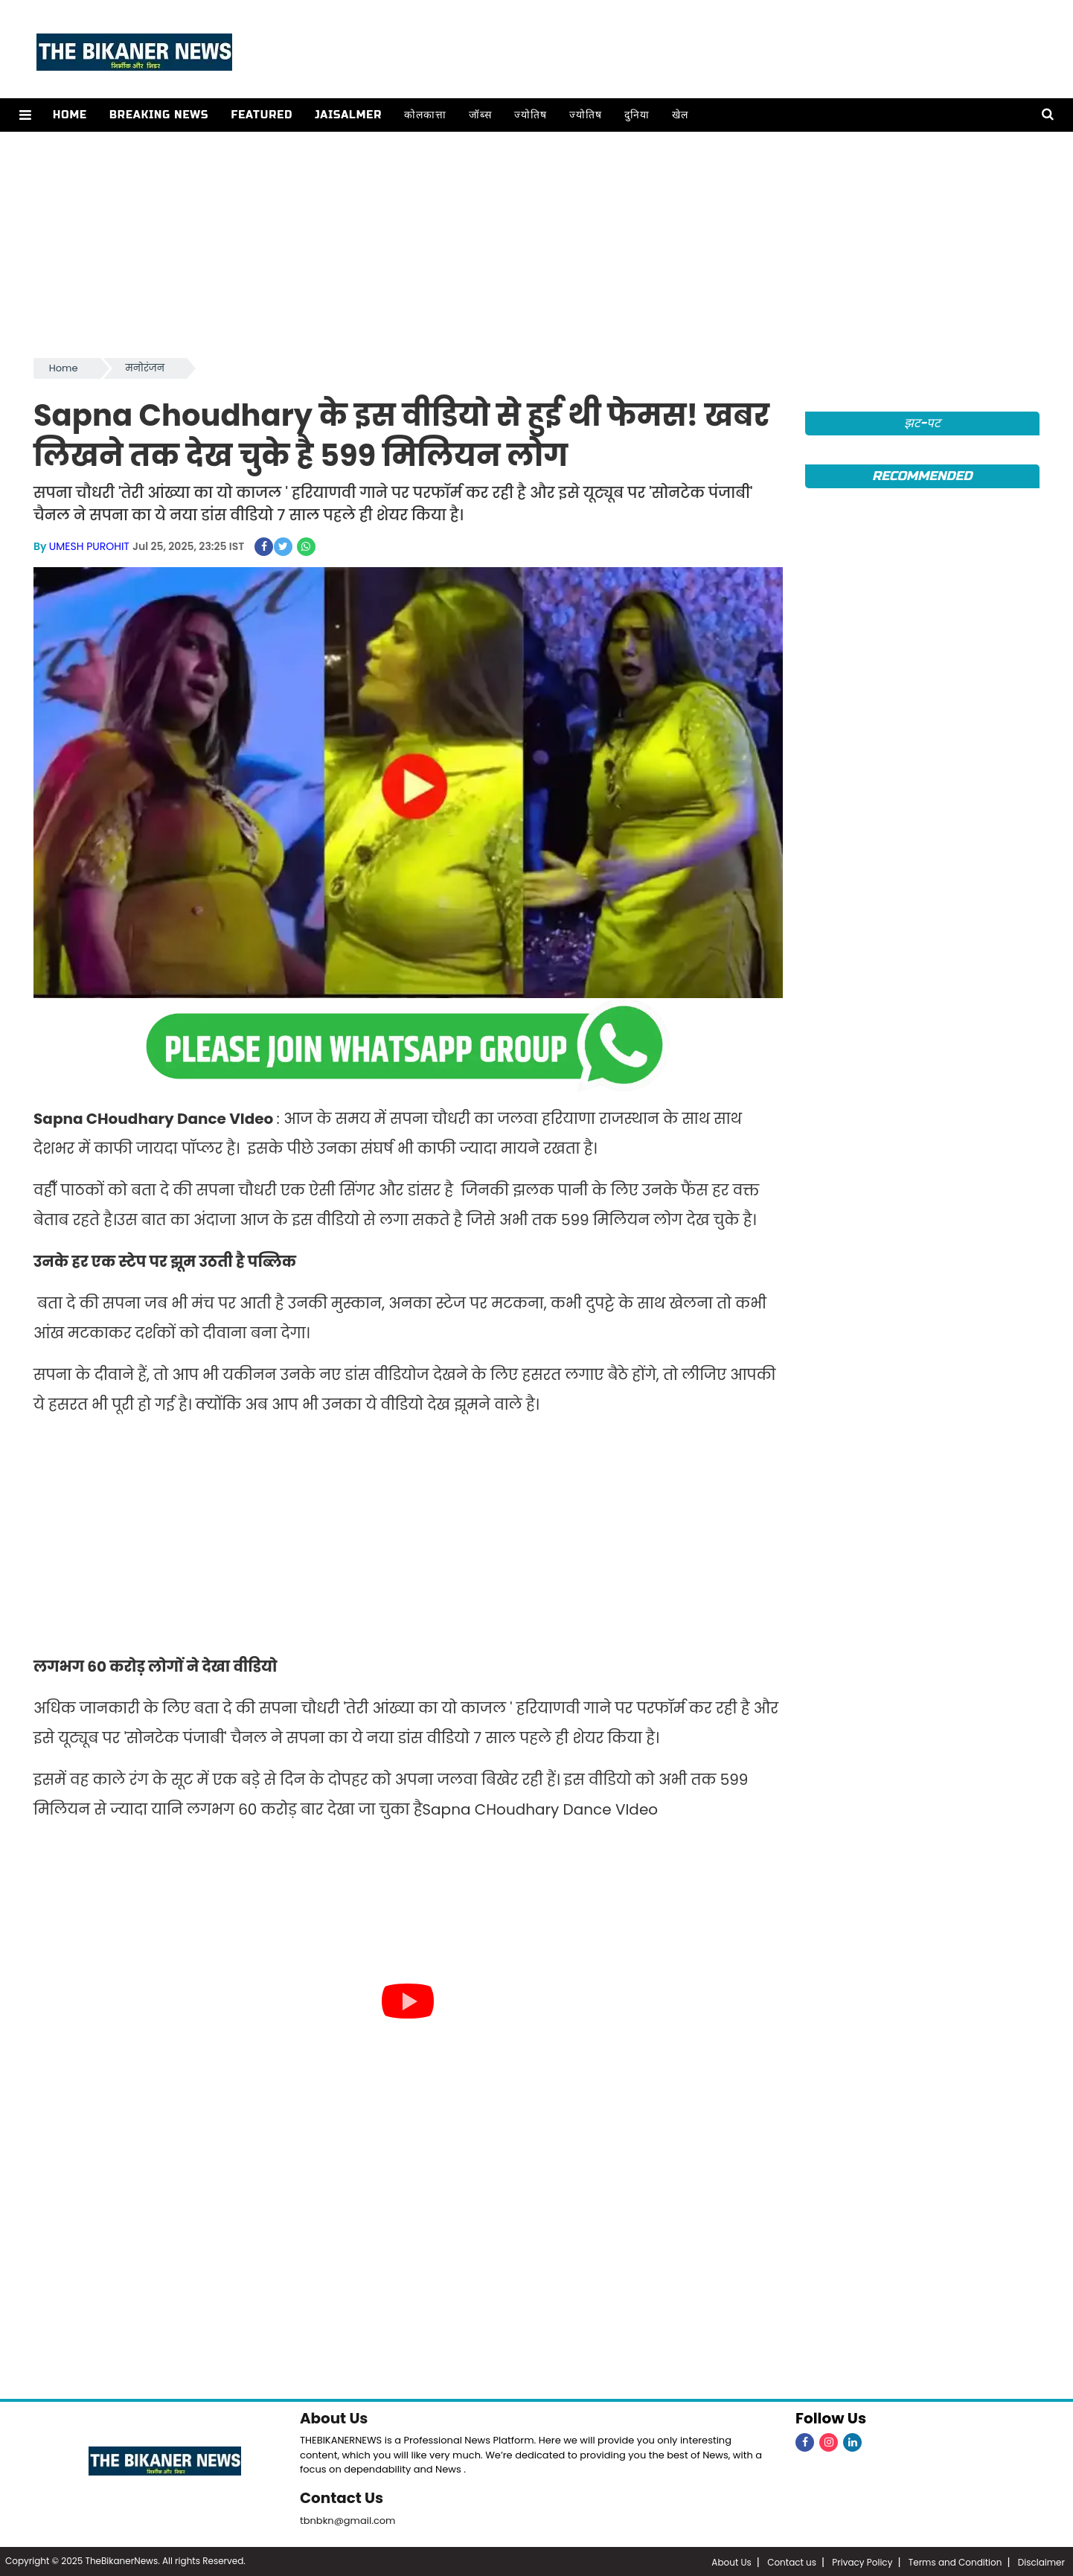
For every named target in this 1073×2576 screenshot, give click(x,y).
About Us (334, 2417)
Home (69, 115)
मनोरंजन (145, 368)
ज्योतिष (529, 115)
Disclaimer (1041, 2560)
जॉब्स (479, 115)
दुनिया (636, 115)
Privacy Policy (862, 2560)
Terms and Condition (955, 2560)
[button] (25, 115)
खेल (679, 115)
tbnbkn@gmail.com (348, 2519)
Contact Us (342, 2497)
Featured (261, 115)
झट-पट (922, 423)
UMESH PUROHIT (89, 546)
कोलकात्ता (424, 115)
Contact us (791, 2560)
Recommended (922, 476)
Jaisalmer (347, 115)
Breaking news (158, 115)
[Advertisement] (536, 243)
